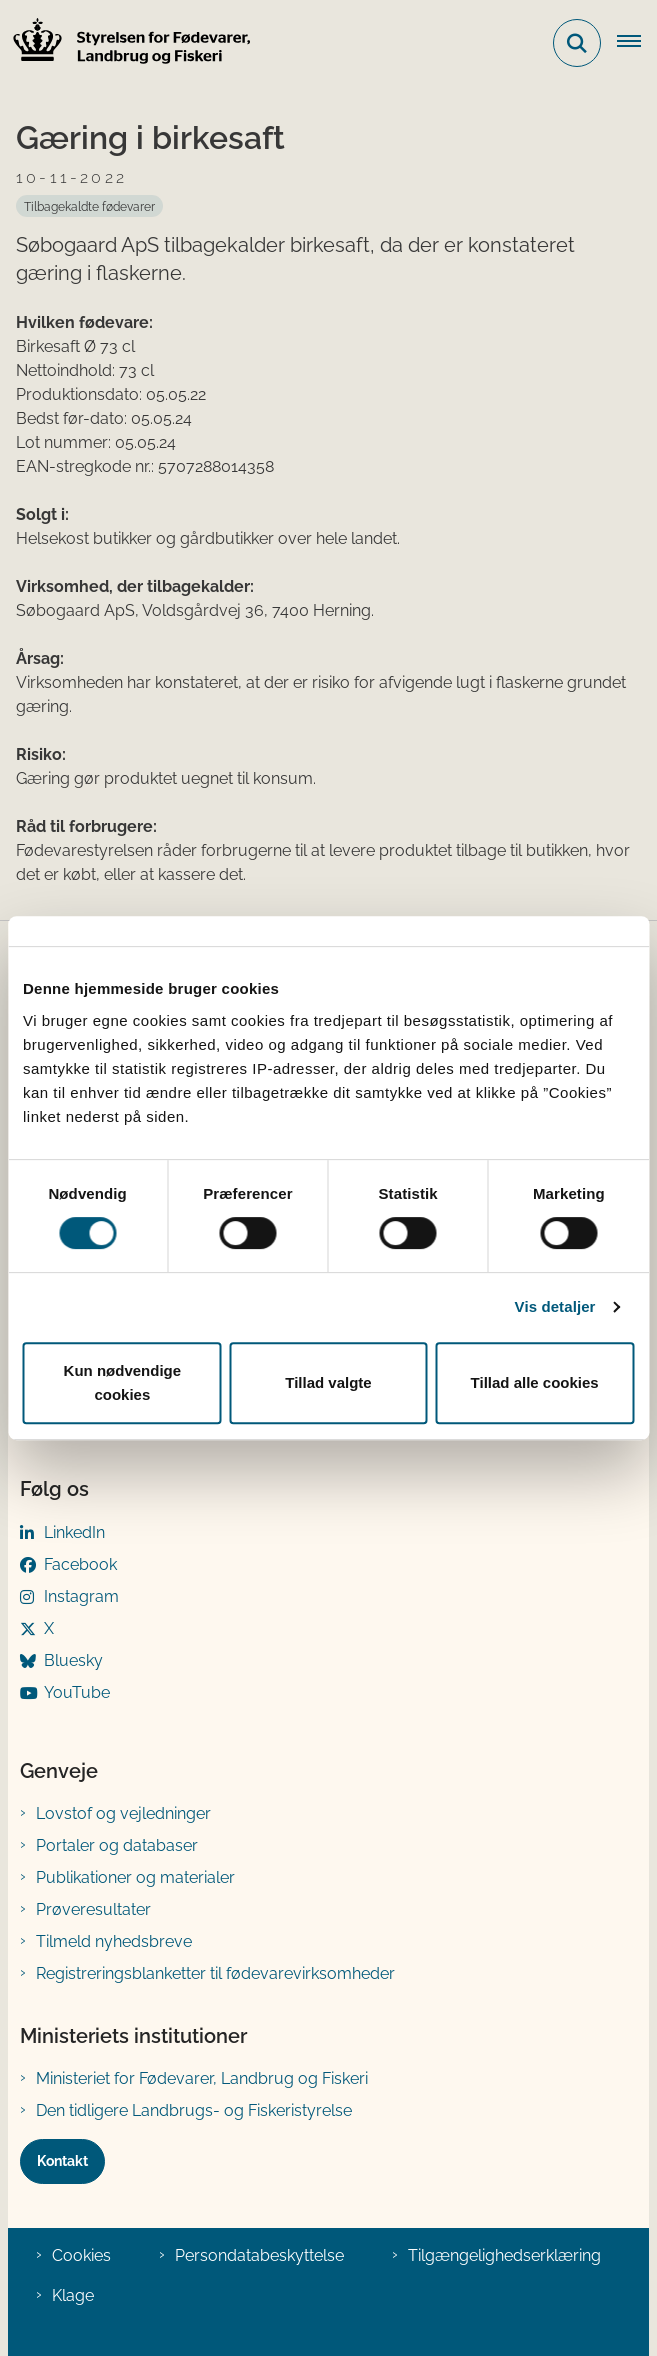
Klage (73, 2295)
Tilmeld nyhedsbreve (114, 1941)
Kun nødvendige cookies (123, 1382)
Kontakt (62, 2161)
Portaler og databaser (117, 1845)
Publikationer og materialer (135, 1877)
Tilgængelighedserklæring (504, 2255)
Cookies (81, 2255)
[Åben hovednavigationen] (637, 43)
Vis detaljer (555, 1306)
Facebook (80, 1564)
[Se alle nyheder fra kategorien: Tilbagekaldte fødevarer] (89, 206)
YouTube (77, 1692)
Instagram (81, 1596)
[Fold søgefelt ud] (577, 43)
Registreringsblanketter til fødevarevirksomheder (215, 1973)
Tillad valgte (328, 1382)
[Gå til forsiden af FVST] (126, 43)
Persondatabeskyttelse (259, 2255)
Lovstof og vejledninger (123, 1813)
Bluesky (73, 1660)
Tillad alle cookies (535, 1382)
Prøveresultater (93, 1909)
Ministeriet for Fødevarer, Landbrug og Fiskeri (202, 2078)
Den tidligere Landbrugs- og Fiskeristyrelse (194, 2110)
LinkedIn (74, 1532)
